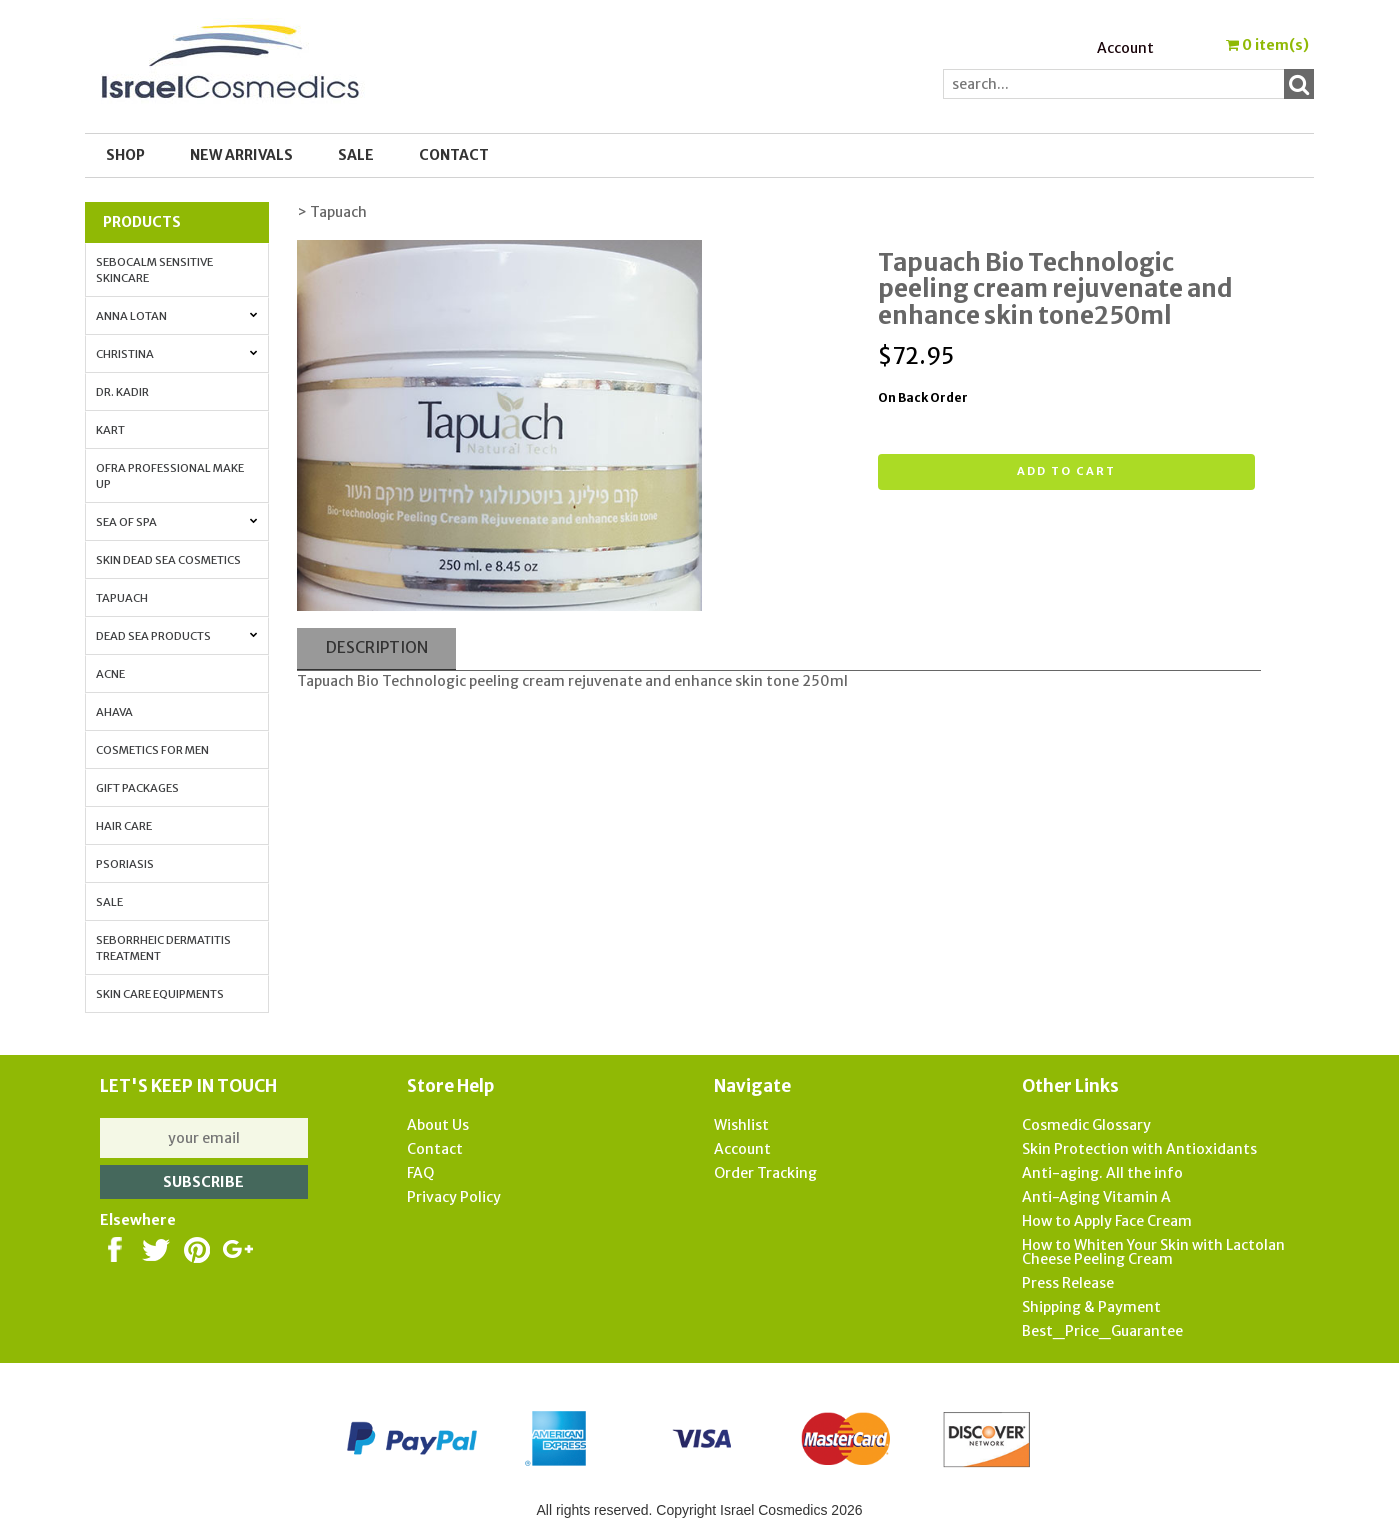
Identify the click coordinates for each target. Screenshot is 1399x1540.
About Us (438, 1125)
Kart (110, 430)
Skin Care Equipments (160, 994)
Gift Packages (137, 788)
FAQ (420, 1173)
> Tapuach (332, 212)
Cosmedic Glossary (1086, 1125)
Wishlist (741, 1125)
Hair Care (124, 826)
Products (142, 222)
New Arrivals (241, 155)
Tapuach (122, 598)
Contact (454, 155)
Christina (177, 354)
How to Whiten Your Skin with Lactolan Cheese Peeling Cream (1153, 1252)
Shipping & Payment (1091, 1307)
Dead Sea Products (177, 636)
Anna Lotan (177, 316)
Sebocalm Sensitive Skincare (154, 270)
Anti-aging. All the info (1102, 1173)
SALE (356, 155)
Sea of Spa (177, 522)
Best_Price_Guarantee (1102, 1331)
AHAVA (114, 712)
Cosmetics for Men (152, 750)
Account (1125, 48)
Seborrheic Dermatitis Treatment (163, 948)
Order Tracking (765, 1173)
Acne (110, 674)
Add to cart (1066, 471)
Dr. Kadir (122, 392)
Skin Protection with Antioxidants (1139, 1149)
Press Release (1068, 1283)
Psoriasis (125, 864)
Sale (109, 902)
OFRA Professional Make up (170, 476)
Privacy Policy (454, 1197)
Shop (125, 155)
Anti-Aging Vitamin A (1096, 1197)
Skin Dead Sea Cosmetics (168, 560)
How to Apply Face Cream (1107, 1221)
